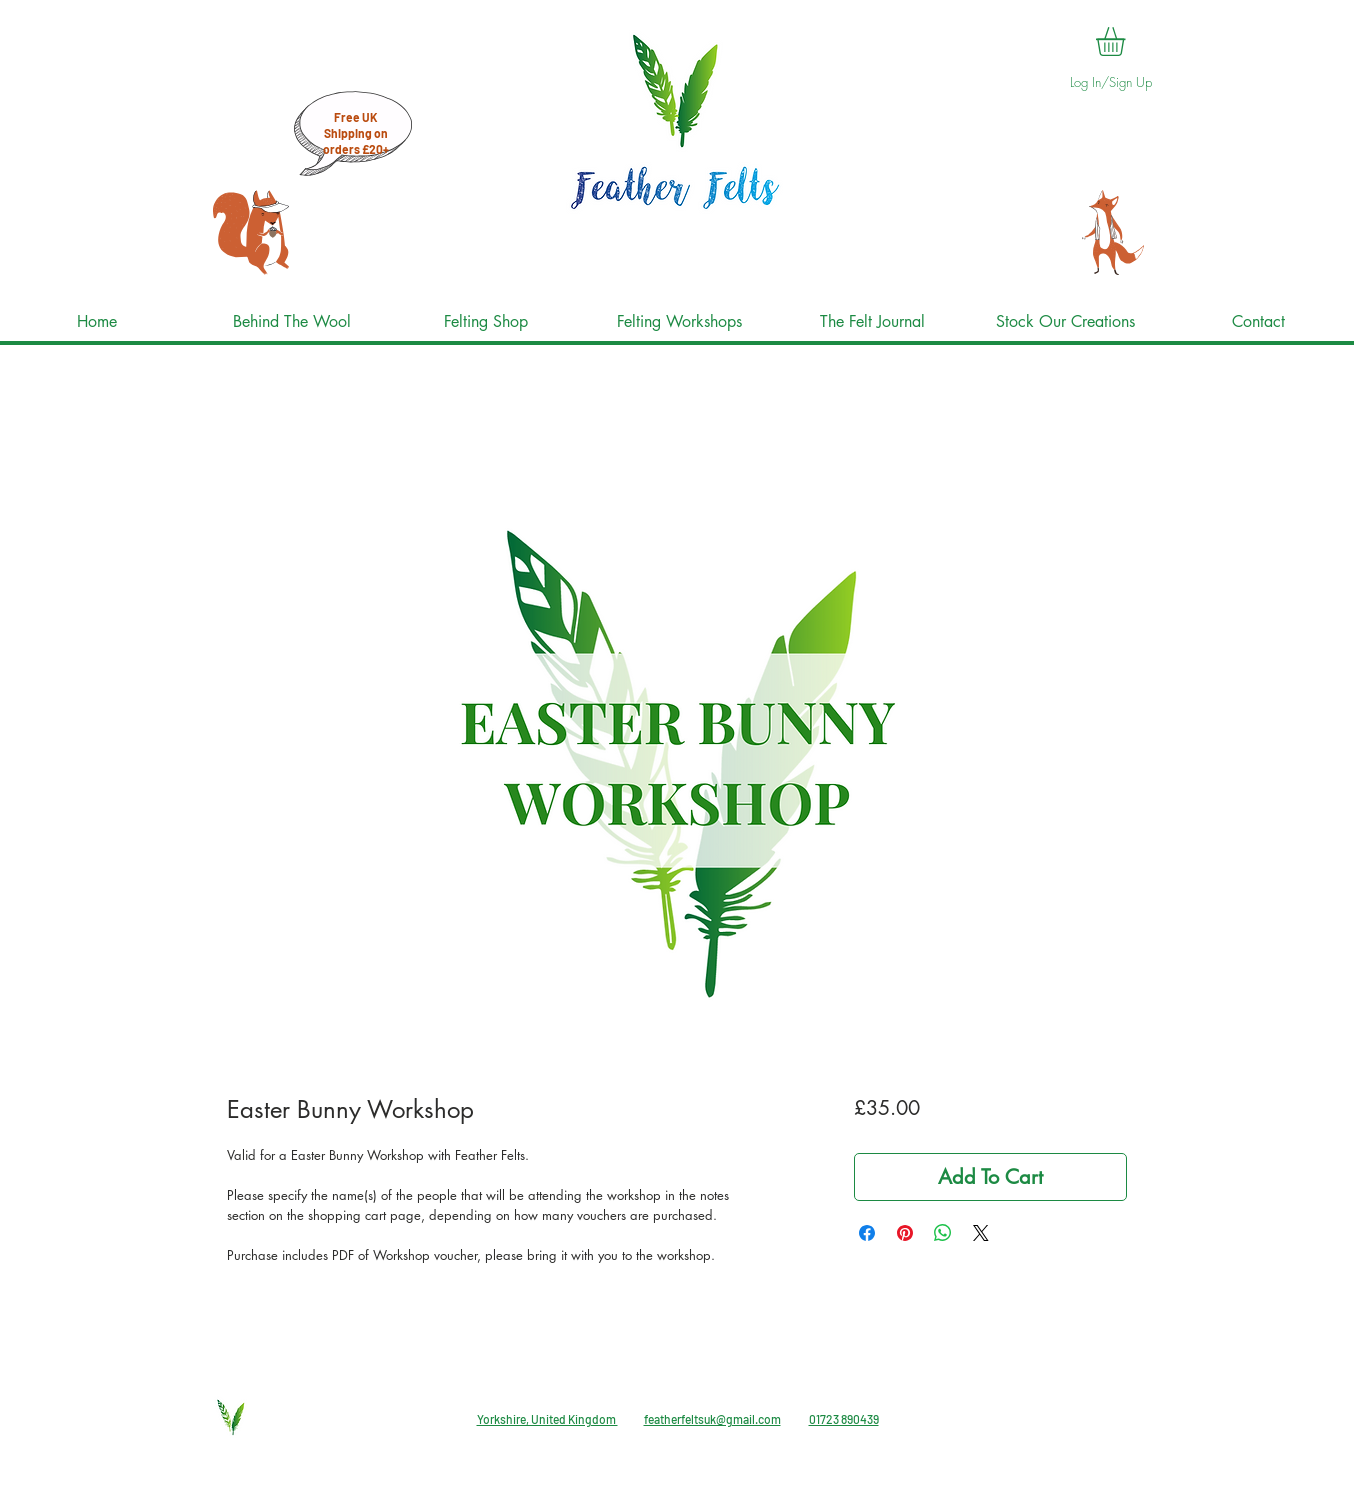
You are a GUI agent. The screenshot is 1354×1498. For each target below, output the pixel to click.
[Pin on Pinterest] (905, 1233)
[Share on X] (981, 1233)
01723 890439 (844, 1419)
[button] (1127, 41)
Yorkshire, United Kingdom (547, 1419)
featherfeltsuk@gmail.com (712, 1419)
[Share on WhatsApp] (943, 1233)
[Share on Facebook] (867, 1233)
